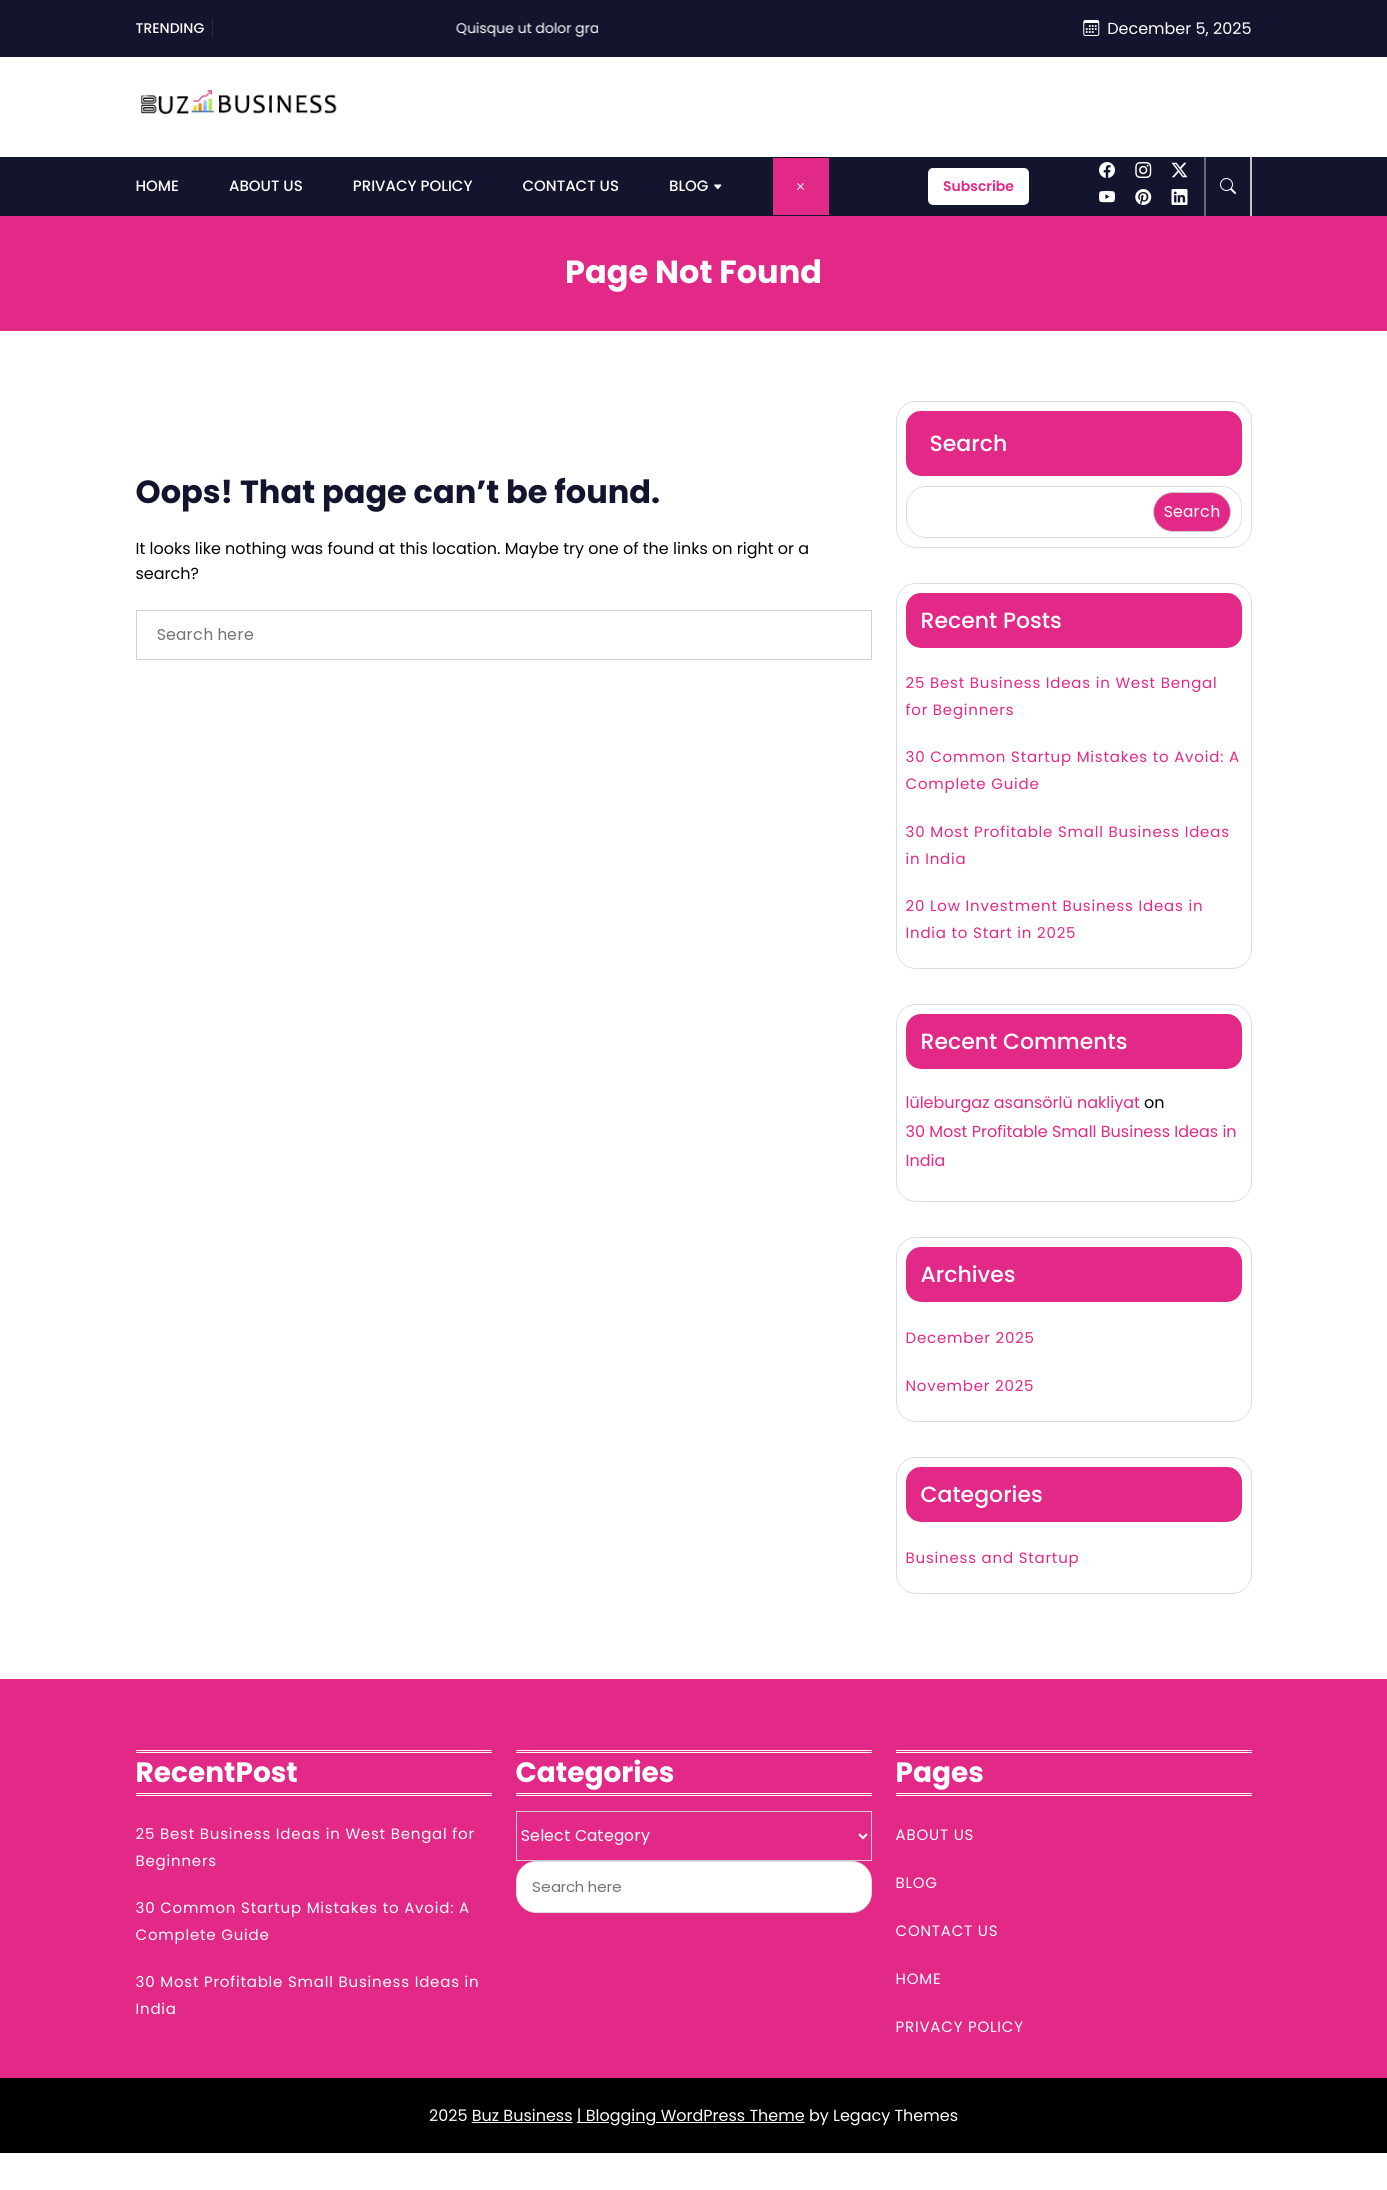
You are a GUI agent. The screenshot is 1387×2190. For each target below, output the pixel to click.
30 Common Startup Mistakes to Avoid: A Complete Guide (1073, 771)
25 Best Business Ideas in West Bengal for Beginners (1062, 697)
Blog (688, 186)
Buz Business (522, 2115)
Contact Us (571, 186)
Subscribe (978, 186)
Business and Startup (993, 1558)
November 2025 (970, 1386)
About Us (266, 186)
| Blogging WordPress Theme (691, 2115)
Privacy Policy (413, 186)
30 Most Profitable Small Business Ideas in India (1068, 846)
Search (969, 443)
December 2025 (970, 1338)
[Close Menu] (801, 186)
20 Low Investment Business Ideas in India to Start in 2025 (1055, 920)
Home (157, 186)
